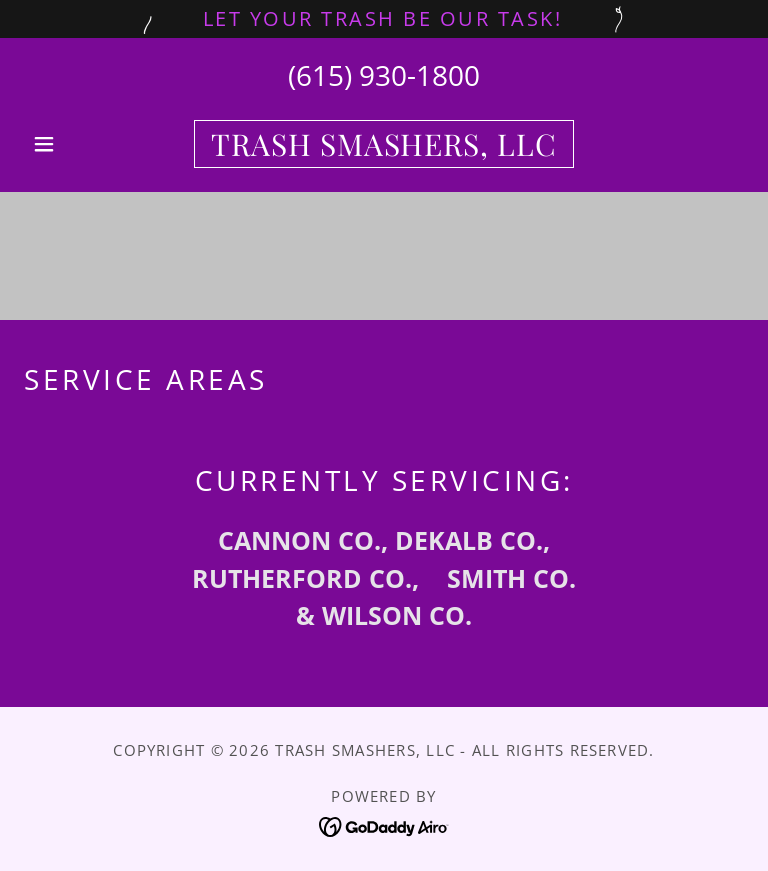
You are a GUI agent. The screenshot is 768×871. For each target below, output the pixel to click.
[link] (384, 148)
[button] (78, 144)
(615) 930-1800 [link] (384, 75)
